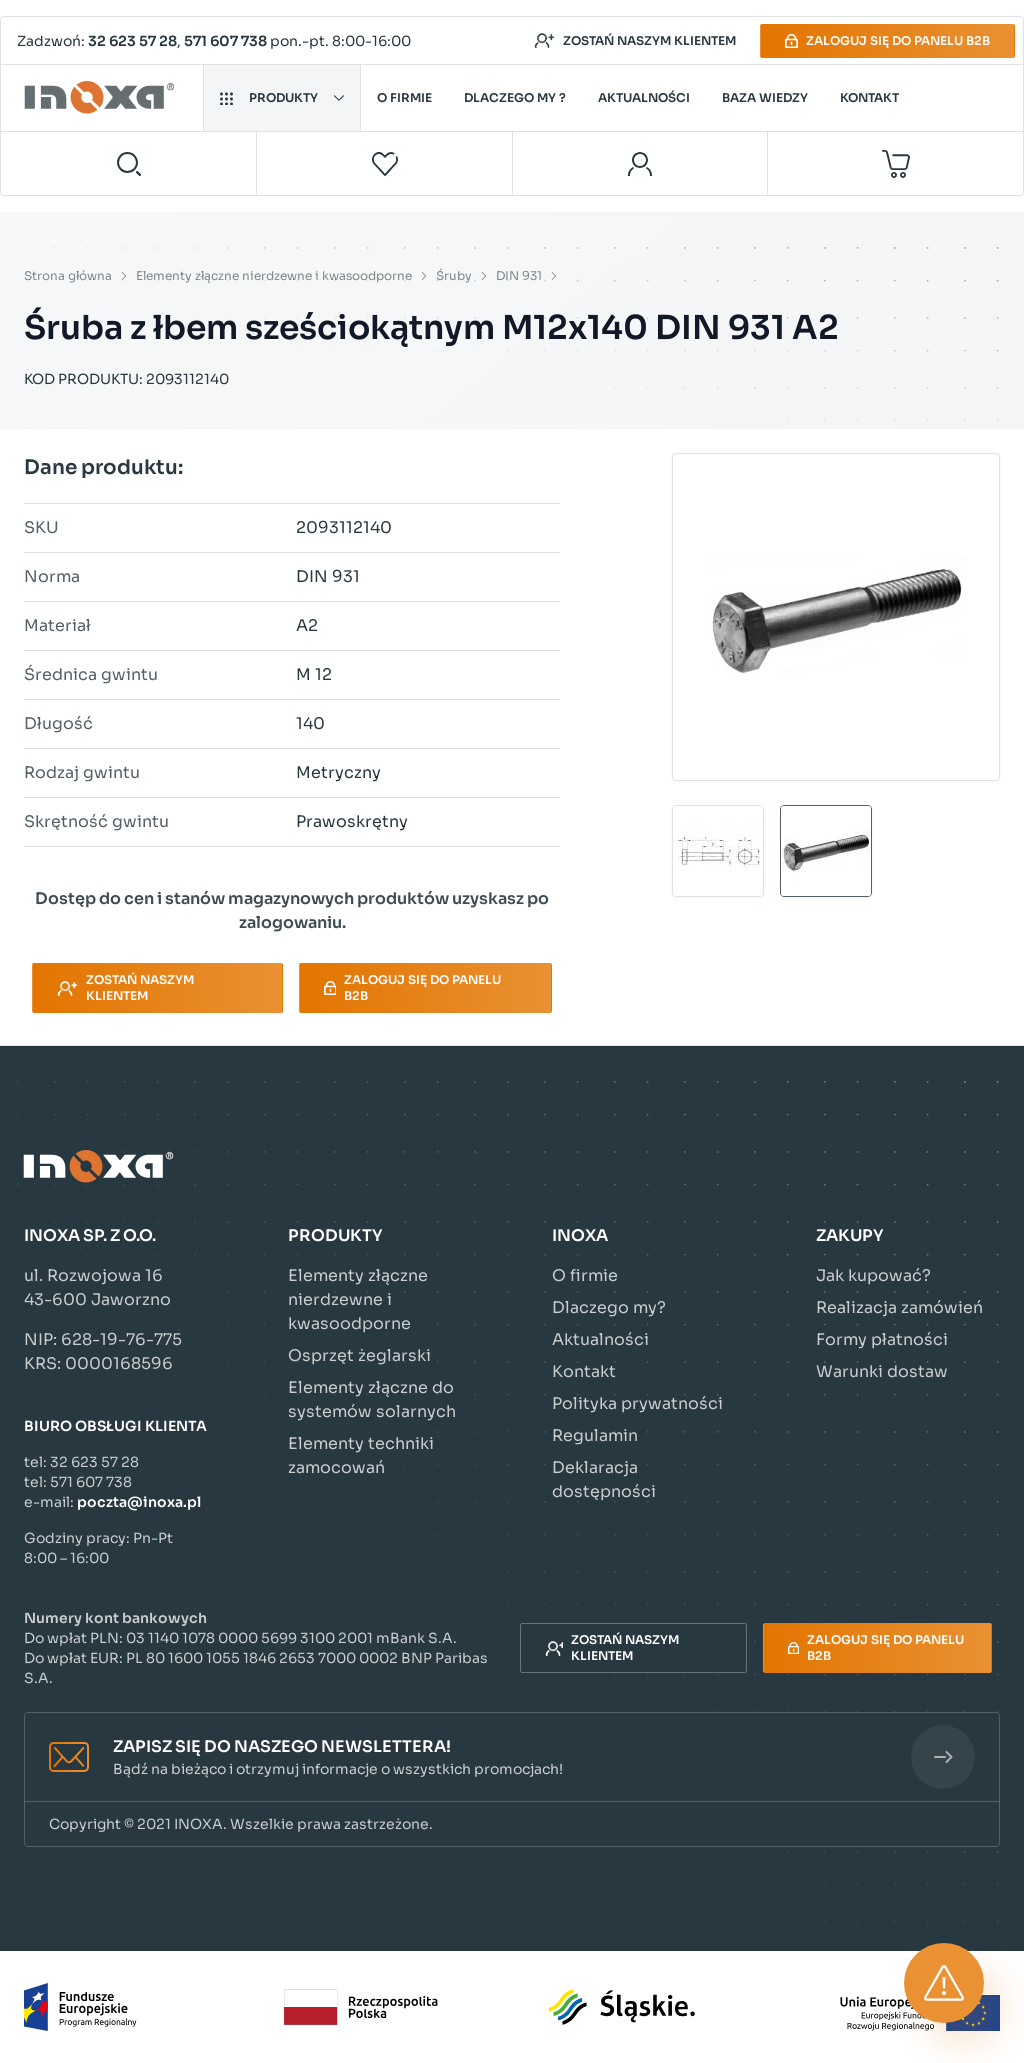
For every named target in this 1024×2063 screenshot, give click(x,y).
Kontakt (869, 97)
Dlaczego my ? (515, 97)
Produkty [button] (282, 97)
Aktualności (644, 97)
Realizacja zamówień (899, 1307)
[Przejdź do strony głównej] (102, 98)
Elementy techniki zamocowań (361, 1455)
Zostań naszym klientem (635, 41)
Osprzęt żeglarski (359, 1355)
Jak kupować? (873, 1275)
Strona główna (68, 275)
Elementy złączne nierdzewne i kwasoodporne (274, 275)
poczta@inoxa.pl (139, 1502)
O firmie (404, 97)
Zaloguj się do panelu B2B (887, 40)
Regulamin (595, 1435)
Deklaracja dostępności (604, 1479)
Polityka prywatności (637, 1403)
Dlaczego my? (609, 1307)
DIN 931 (519, 275)
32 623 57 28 (132, 41)
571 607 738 (225, 41)
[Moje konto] (640, 163)
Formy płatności (882, 1339)
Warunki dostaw (882, 1371)
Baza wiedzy (765, 97)
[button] (512, 1757)
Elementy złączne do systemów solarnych (372, 1399)
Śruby (454, 275)
